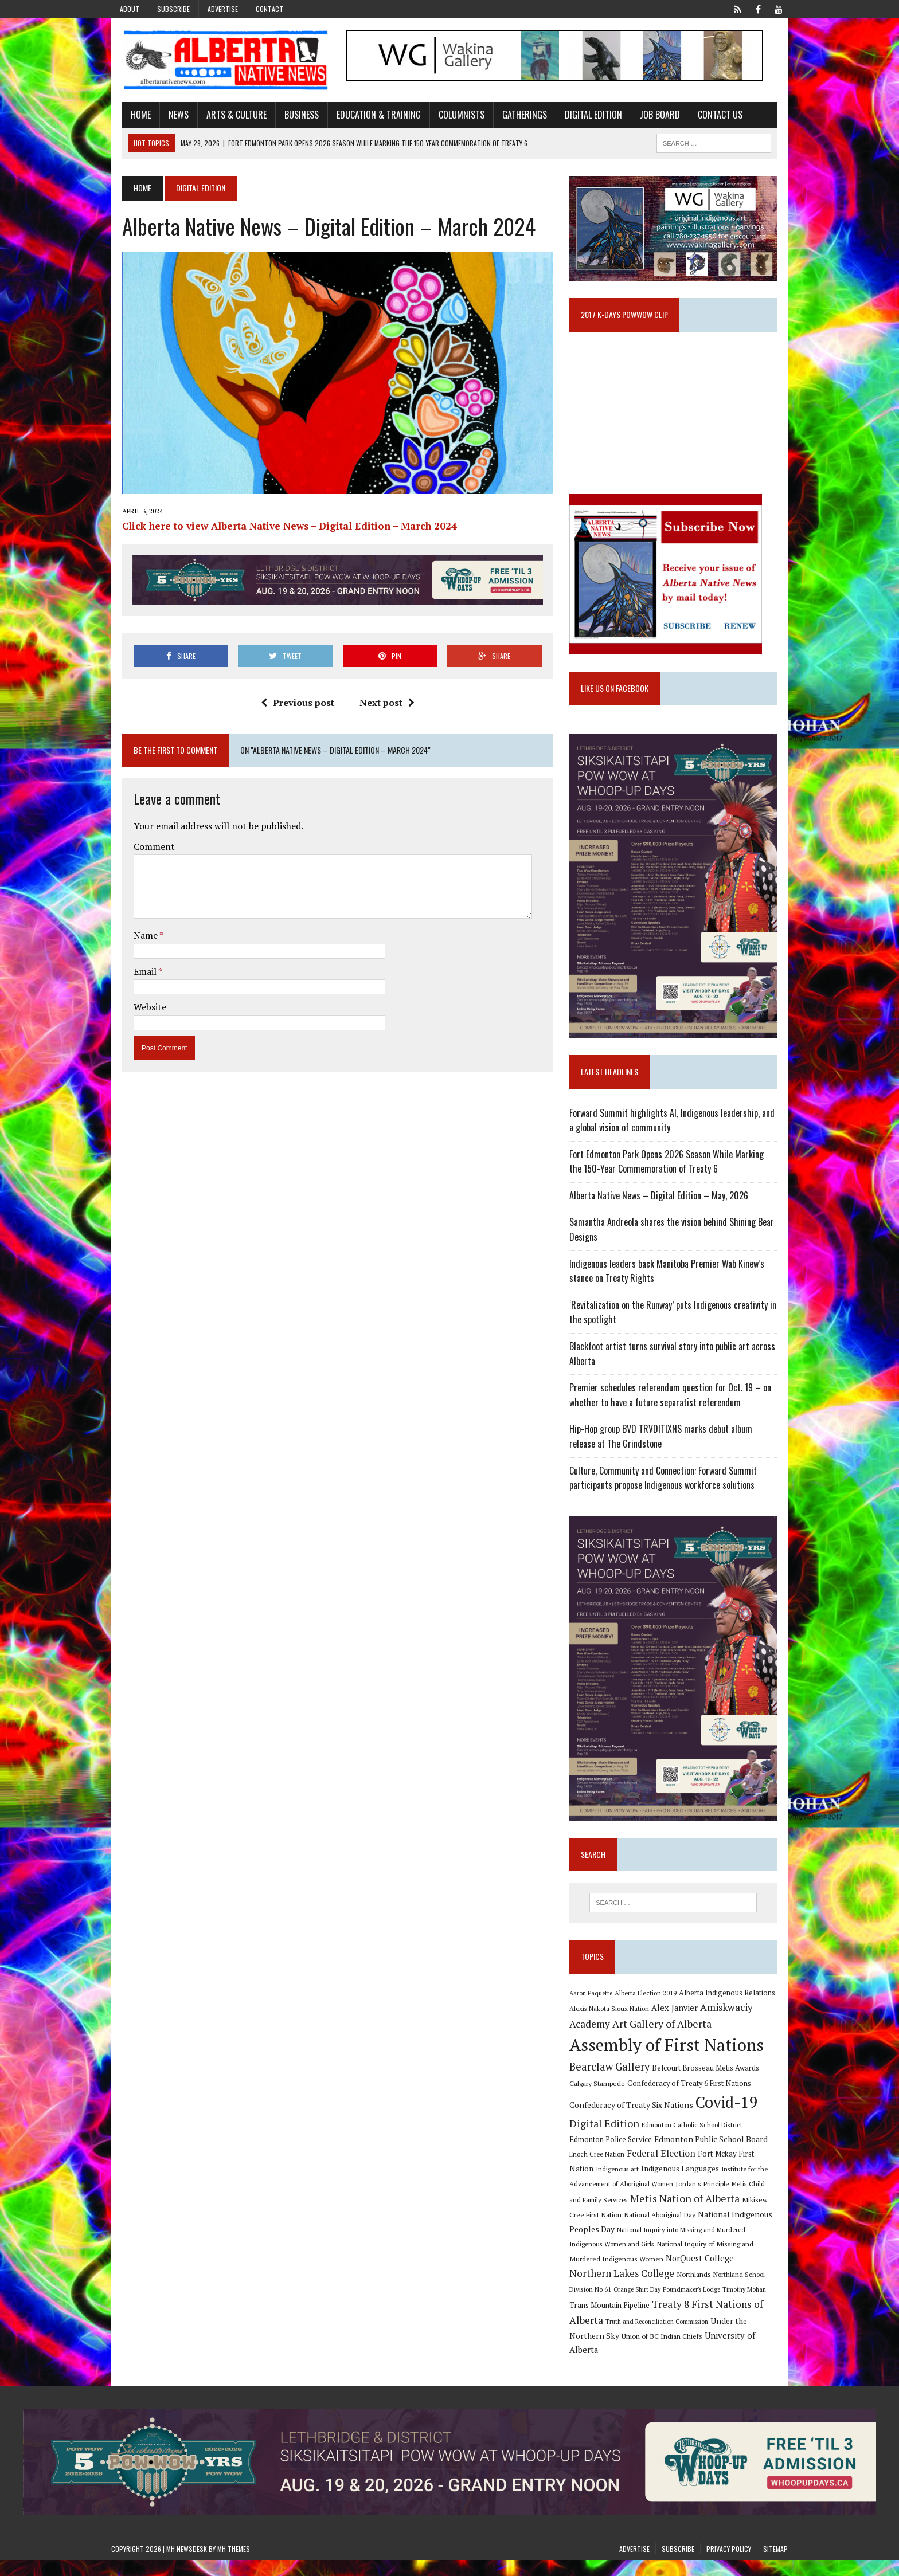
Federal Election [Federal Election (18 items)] (629, 2183)
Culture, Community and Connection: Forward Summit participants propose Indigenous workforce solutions (667, 1497)
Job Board (649, 116)
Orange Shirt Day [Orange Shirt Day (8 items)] (694, 2305)
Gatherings (513, 116)
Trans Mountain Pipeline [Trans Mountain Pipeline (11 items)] (659, 2321)
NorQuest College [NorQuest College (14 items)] (607, 2289)
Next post (383, 714)
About (129, 9)
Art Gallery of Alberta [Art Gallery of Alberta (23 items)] (666, 2054)
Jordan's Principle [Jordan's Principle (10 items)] (656, 2213)
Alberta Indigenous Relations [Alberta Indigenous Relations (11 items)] (731, 2023)
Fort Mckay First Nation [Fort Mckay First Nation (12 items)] (707, 2184)
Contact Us (709, 116)
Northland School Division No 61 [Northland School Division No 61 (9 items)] (621, 2305)
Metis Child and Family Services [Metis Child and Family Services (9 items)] (732, 2214)
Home (130, 116)
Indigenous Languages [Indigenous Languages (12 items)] (623, 2199)
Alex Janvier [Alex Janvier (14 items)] (678, 2038)
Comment (143, 857)
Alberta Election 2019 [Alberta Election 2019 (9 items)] (650, 2023)
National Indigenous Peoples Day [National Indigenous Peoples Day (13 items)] (708, 2244)
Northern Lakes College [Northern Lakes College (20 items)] (696, 2289)
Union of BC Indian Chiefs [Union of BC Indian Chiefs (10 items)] (679, 2351)
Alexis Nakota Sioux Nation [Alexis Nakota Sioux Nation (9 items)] (613, 2038)
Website (139, 1018)
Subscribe (173, 9)
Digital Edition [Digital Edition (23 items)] (608, 2154)
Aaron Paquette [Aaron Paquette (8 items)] (594, 2024)
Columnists (451, 116)
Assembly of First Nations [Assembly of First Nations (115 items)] (670, 2076)
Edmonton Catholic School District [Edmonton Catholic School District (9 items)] (696, 2155)
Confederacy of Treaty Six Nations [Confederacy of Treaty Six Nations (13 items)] (635, 2135)
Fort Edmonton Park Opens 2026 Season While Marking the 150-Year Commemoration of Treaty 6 (677, 1181)
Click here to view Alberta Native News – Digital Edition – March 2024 (278, 536)
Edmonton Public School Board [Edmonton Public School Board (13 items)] (679, 2169)
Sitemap (775, 2565)
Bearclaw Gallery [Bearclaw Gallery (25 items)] (613, 2097)
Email (135, 982)
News (168, 116)
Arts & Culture (226, 116)
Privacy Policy (728, 2565)
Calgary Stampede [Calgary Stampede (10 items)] (601, 2113)
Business (290, 116)
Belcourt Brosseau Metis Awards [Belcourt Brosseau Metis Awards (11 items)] (709, 2098)
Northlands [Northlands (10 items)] (768, 2290)
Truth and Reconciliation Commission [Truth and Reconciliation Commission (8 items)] (710, 2337)
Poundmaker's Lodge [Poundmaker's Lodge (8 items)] (748, 2305)
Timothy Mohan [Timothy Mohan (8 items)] (595, 2321)
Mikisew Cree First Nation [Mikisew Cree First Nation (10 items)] (725, 2230)
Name (135, 946)
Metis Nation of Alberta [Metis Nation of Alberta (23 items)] (628, 2229)
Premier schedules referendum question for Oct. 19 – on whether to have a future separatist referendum (674, 1414)
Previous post (293, 714)
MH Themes (233, 2565)
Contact (269, 9)
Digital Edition (582, 116)
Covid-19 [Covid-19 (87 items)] (730, 2133)
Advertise (223, 9)
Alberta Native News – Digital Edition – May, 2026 (662, 1215)
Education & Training (368, 116)
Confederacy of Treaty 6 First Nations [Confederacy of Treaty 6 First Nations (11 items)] (693, 2114)
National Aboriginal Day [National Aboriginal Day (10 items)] (609, 2244)
